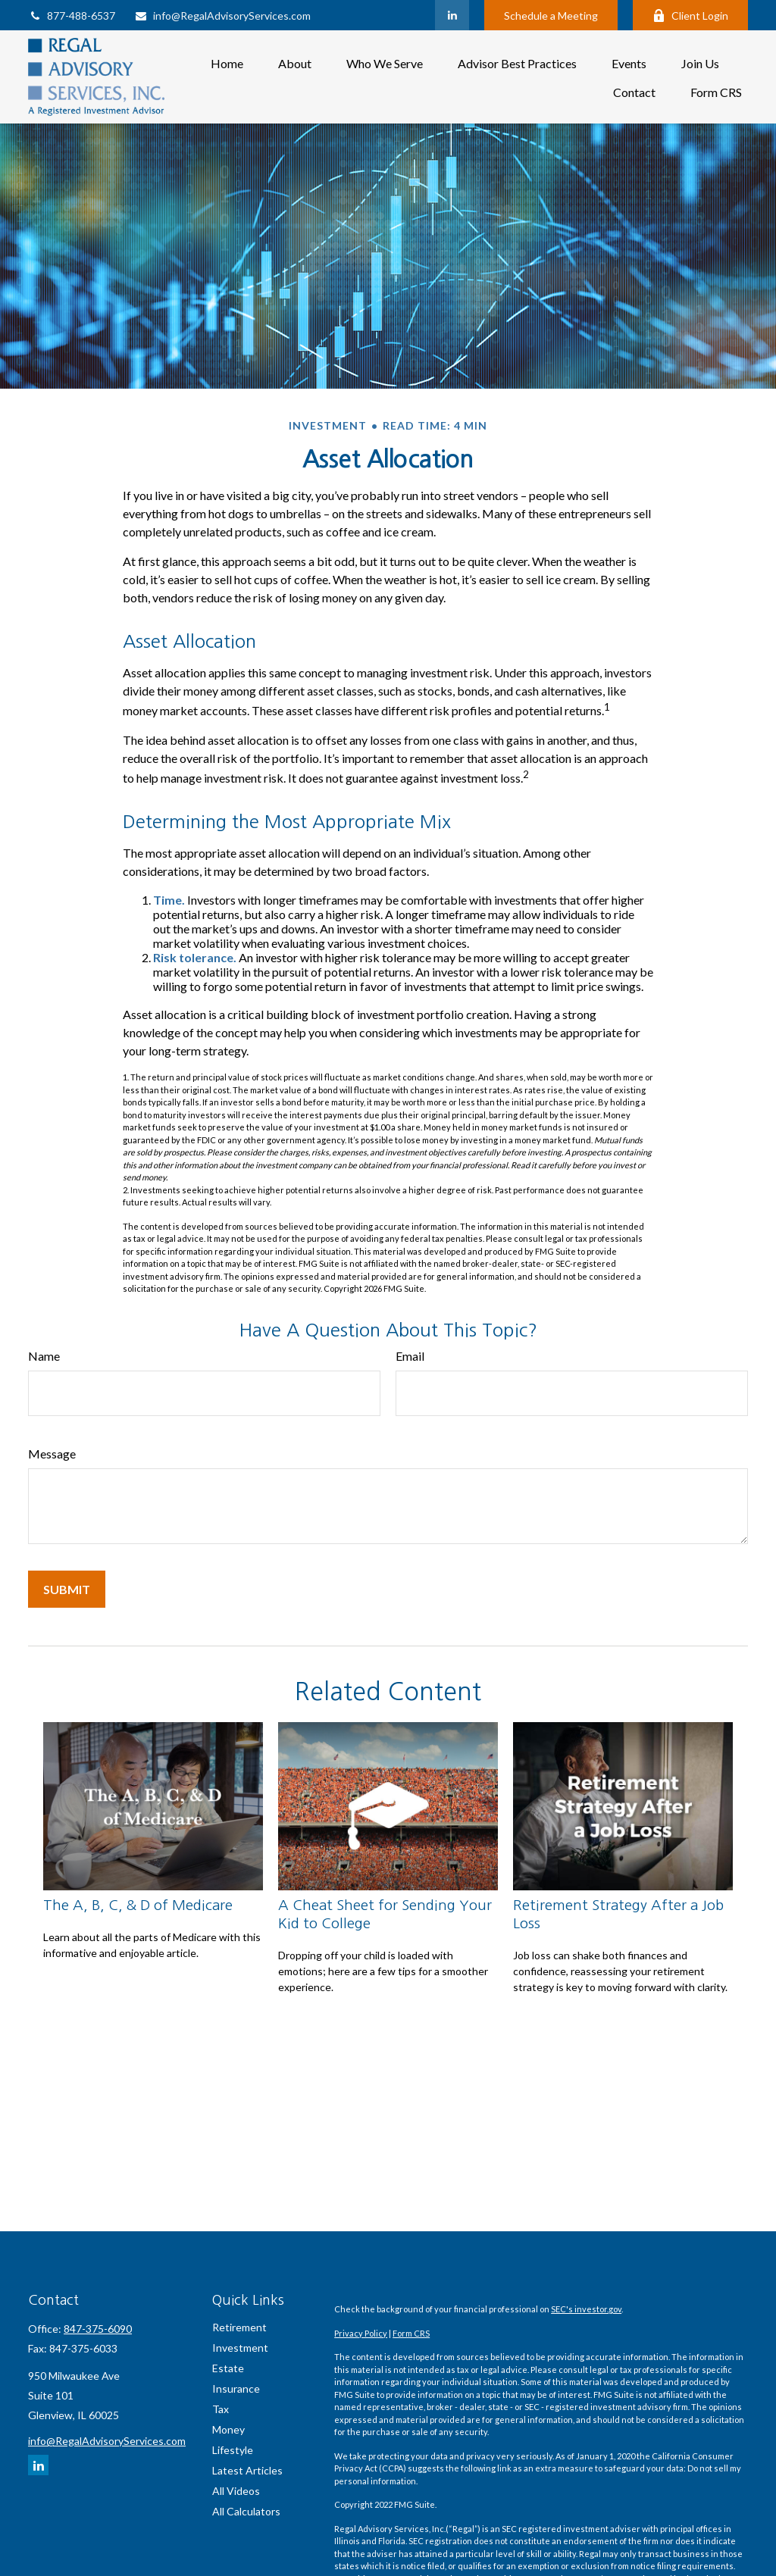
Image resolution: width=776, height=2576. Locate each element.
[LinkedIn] (452, 15)
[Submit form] (66, 1589)
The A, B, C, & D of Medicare (138, 1905)
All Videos (236, 2490)
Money (228, 2429)
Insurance (236, 2388)
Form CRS (411, 2333)
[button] (227, 62)
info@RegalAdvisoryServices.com (222, 15)
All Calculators (246, 2511)
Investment (240, 2347)
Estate (228, 2368)
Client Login (690, 15)
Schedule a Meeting (551, 15)
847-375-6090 (98, 2328)
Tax (220, 2408)
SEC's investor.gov (586, 2309)
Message (52, 1453)
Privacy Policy (360, 2333)
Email (410, 1356)
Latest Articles (247, 2470)
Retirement (239, 2327)
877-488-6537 (71, 15)
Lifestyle (232, 2449)
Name (44, 1356)
